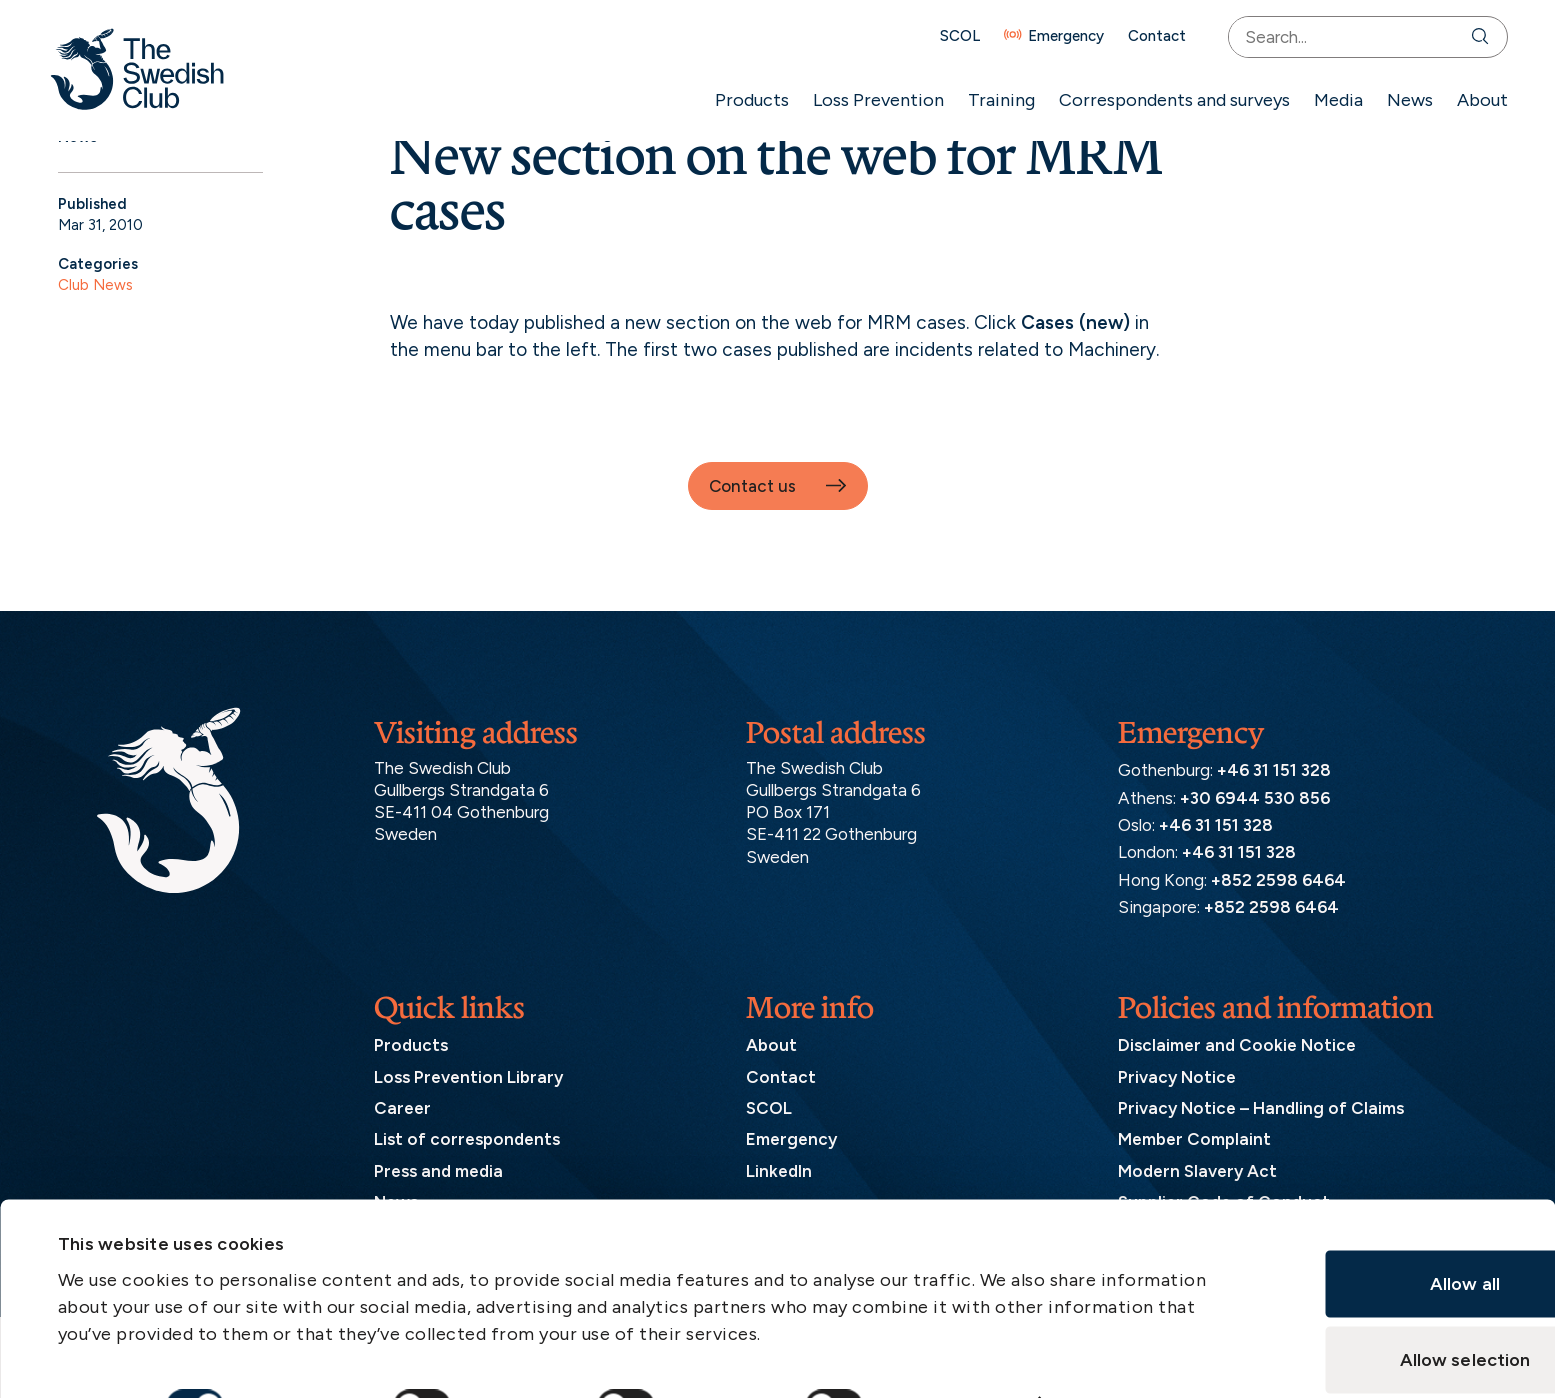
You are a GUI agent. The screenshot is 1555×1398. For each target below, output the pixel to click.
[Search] (1474, 37)
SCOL (950, 37)
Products (742, 100)
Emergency (1056, 37)
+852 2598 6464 (1278, 880)
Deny (1360, 1313)
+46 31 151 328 (1274, 770)
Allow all (1361, 1161)
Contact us (752, 486)
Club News (95, 285)
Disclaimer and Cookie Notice (1237, 1045)
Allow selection (1361, 1237)
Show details (962, 1281)
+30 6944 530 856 (1255, 798)
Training (991, 100)
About (1472, 100)
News (1400, 100)
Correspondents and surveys (1164, 100)
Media (1328, 100)
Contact (1147, 37)
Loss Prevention (868, 100)
